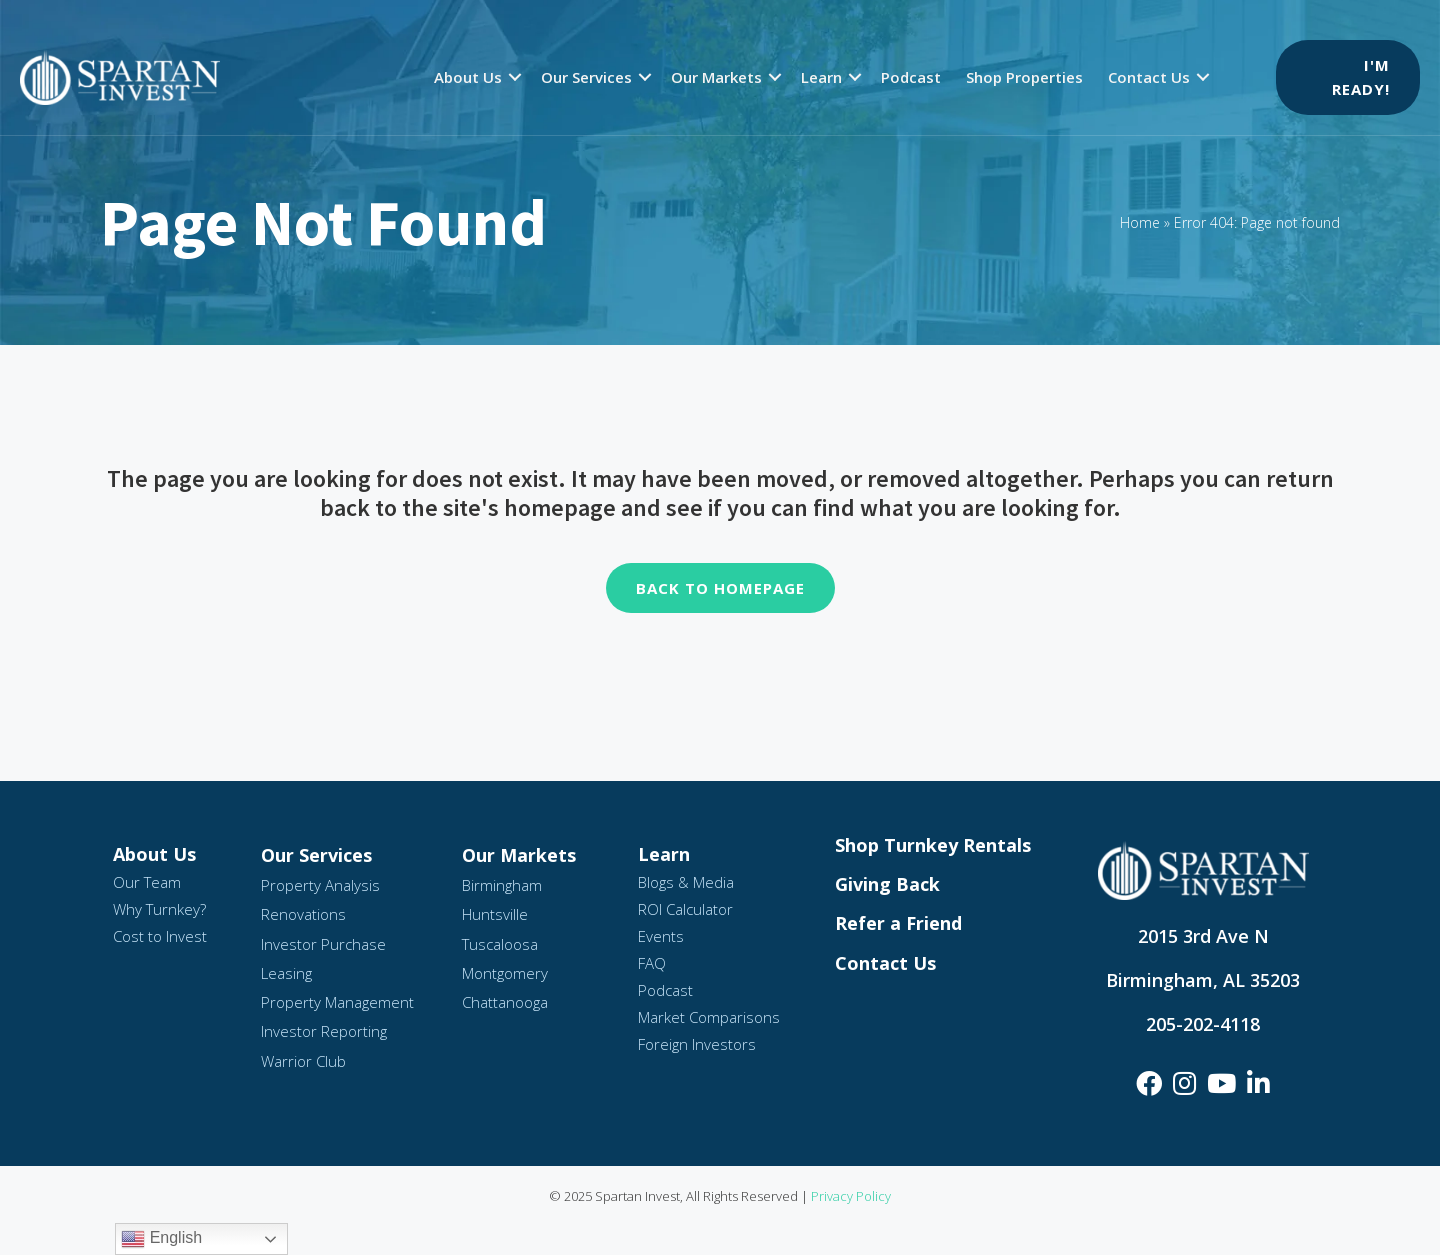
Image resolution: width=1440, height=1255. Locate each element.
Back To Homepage (720, 588)
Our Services (586, 77)
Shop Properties (1024, 77)
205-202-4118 (1203, 1024)
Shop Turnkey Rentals (933, 845)
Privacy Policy (851, 1196)
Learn (821, 77)
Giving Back (887, 884)
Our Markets (716, 77)
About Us (468, 77)
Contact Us (1149, 77)
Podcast (911, 77)
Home (1140, 222)
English (161, 1239)
